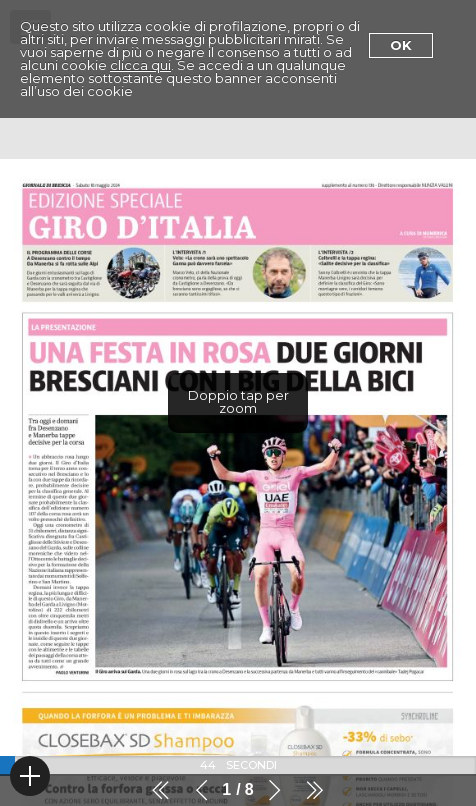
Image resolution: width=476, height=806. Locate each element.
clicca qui (140, 65)
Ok (401, 45)
